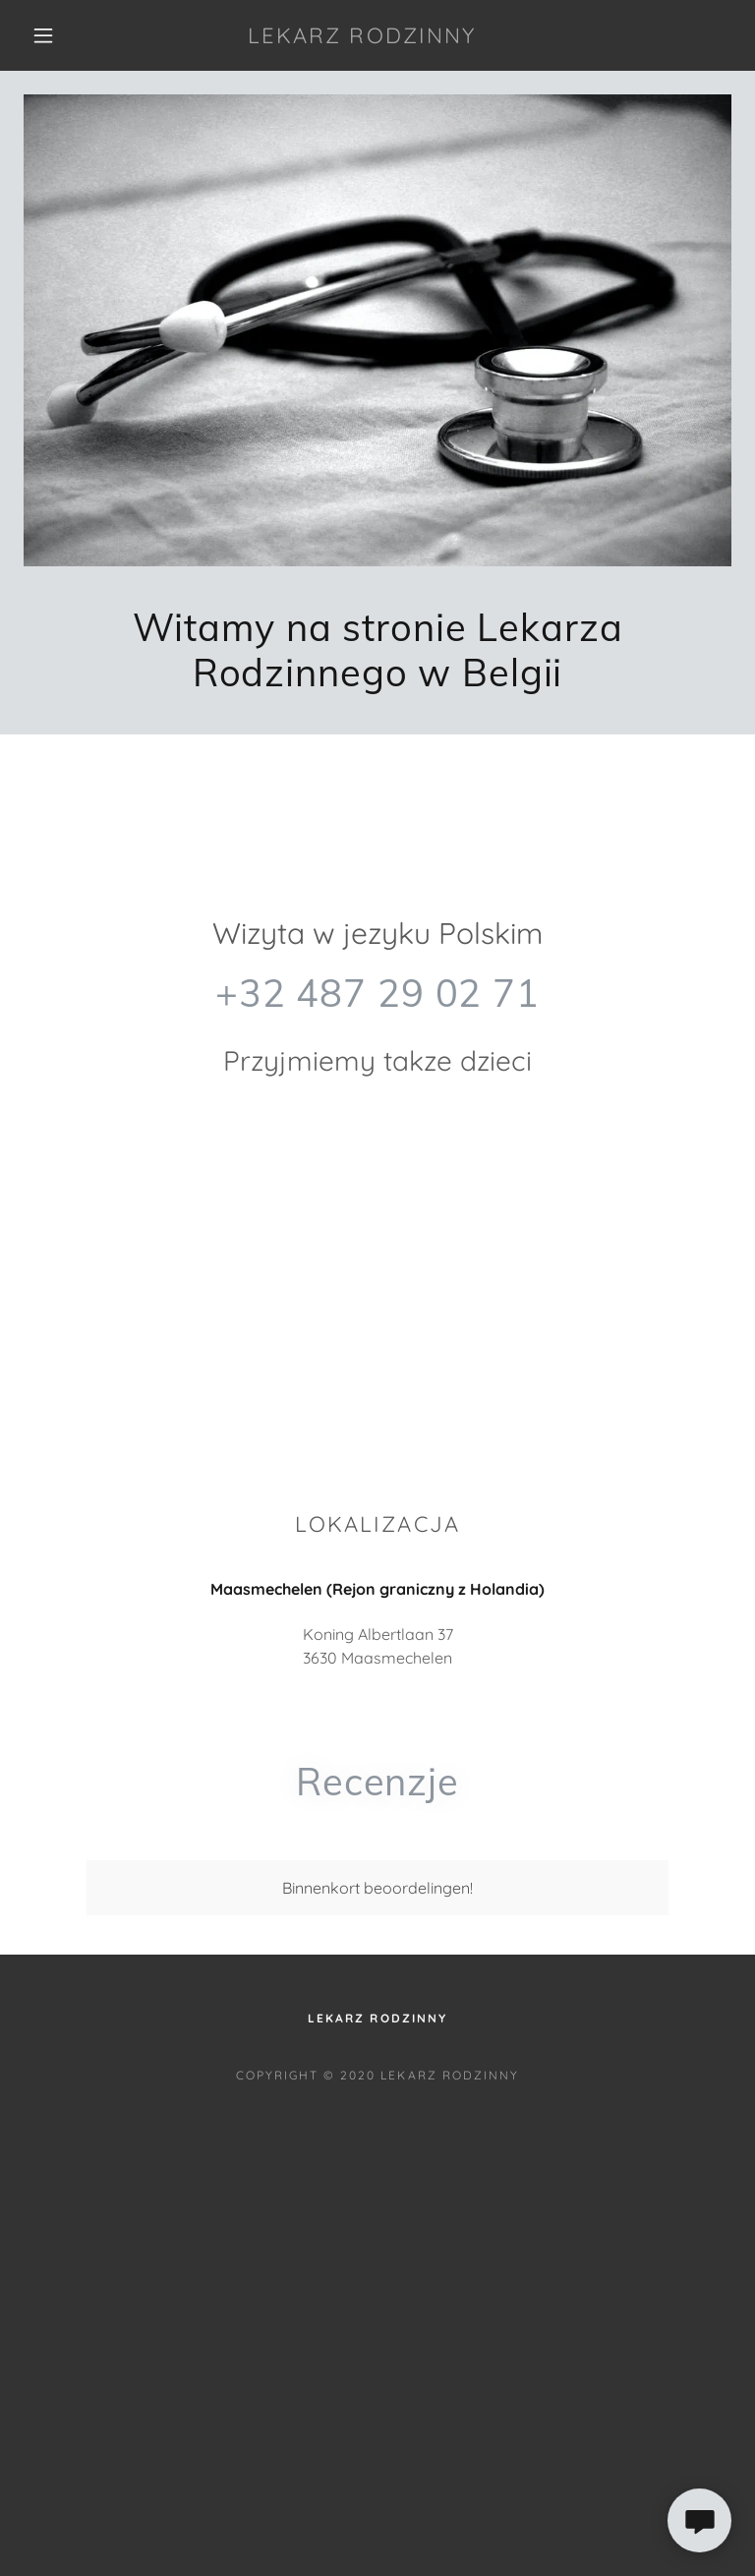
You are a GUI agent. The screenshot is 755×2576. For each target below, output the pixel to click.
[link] (361, 37)
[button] (43, 35)
